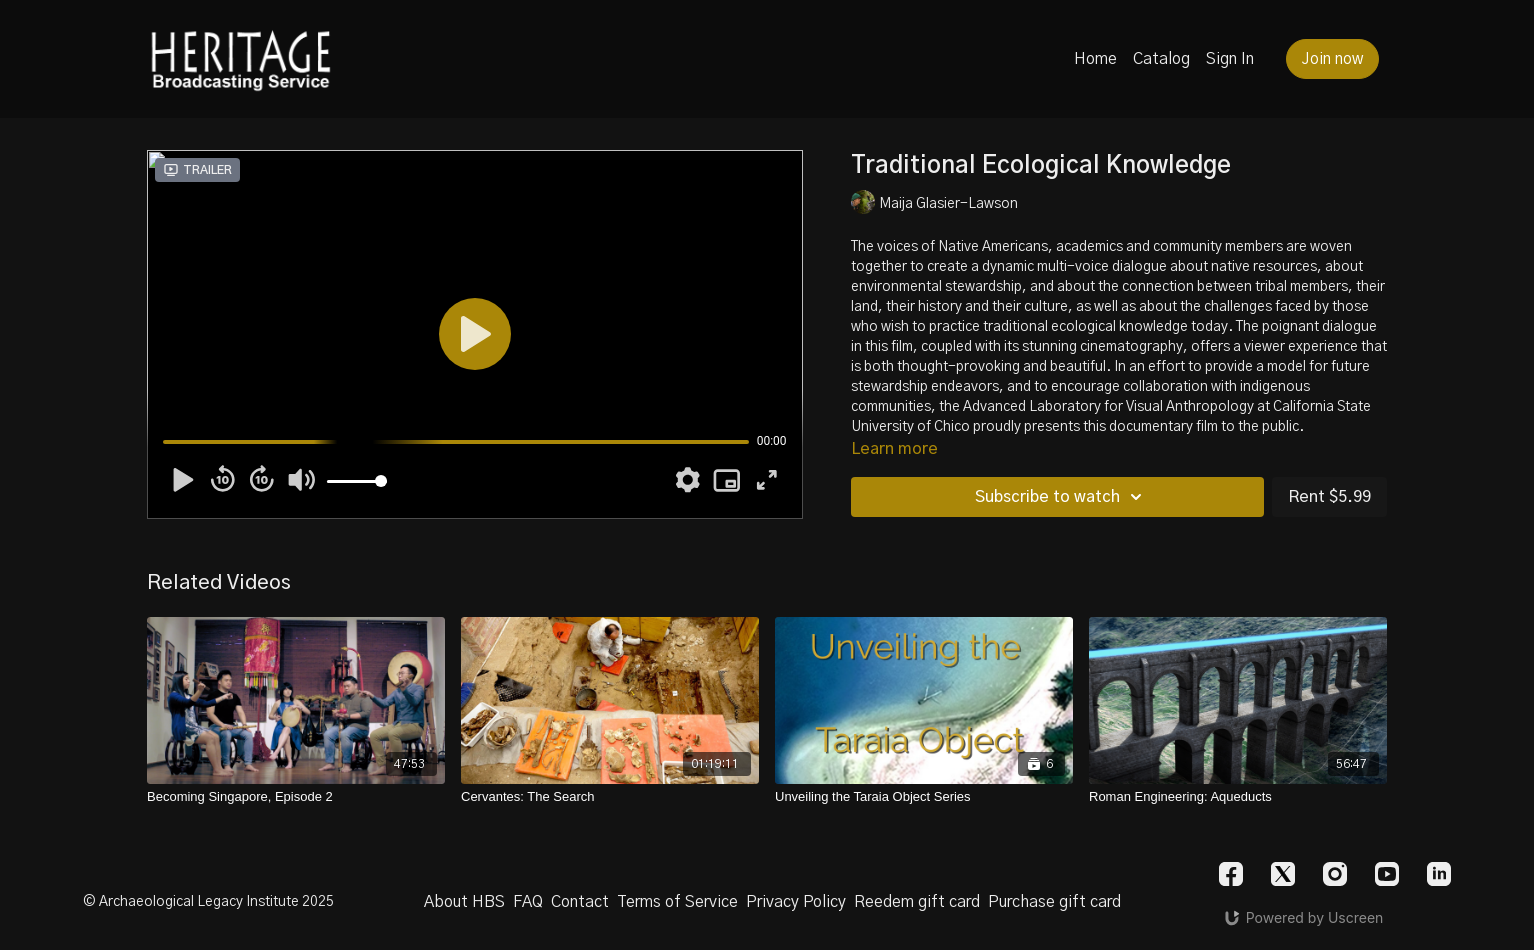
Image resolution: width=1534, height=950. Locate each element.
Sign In (1230, 59)
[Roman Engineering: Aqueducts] (1238, 797)
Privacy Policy (796, 902)
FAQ (528, 902)
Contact (580, 902)
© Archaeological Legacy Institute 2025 (208, 902)
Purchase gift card (1054, 902)
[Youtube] (1387, 874)
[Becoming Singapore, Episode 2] (296, 797)
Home (1095, 59)
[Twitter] (1283, 874)
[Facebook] (1231, 874)
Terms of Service (677, 902)
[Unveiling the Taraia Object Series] (924, 797)
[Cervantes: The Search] (610, 797)
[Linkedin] (1439, 874)
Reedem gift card (917, 902)
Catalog (1161, 59)
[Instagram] (1335, 874)
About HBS (464, 902)
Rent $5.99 (1329, 497)
